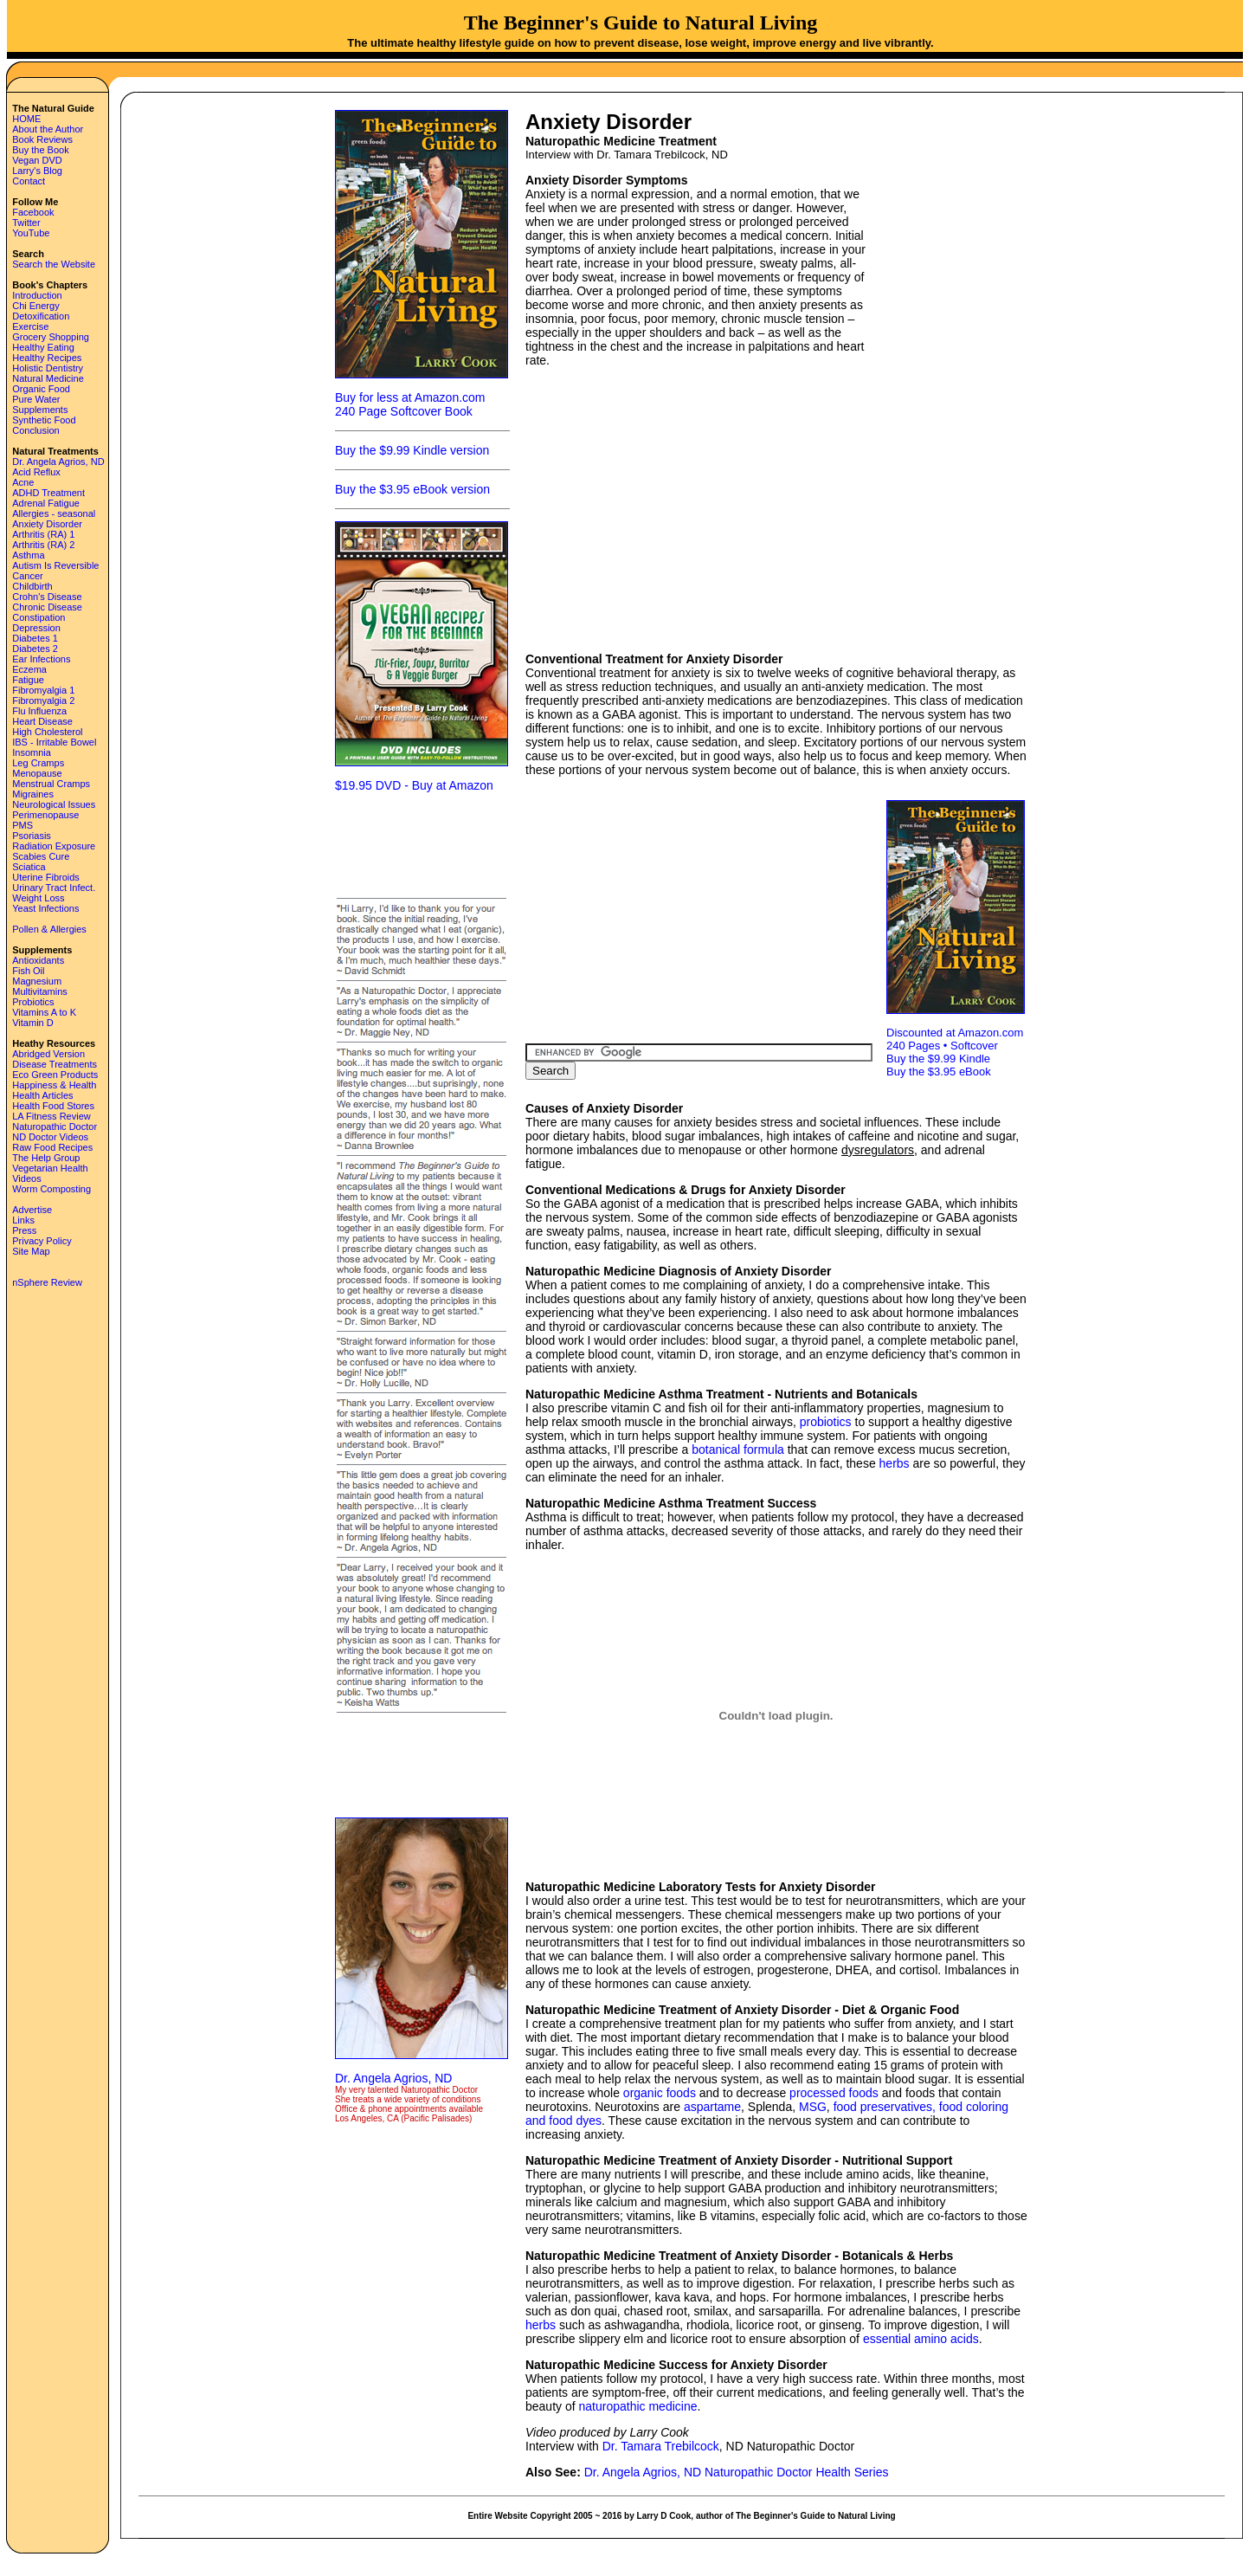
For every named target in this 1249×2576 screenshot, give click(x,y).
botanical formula (738, 1449)
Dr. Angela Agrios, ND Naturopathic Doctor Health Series (736, 2472)
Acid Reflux (36, 472)
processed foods (834, 2093)
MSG (813, 2107)
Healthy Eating (43, 347)
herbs (894, 1463)
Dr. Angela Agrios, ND (58, 461)
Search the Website (53, 264)
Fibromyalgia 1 (43, 690)
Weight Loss (38, 898)
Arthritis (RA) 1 (43, 534)
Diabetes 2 (35, 648)
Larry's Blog (37, 170)
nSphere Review (47, 1282)
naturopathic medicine (638, 2406)
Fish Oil (28, 970)
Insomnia (31, 752)
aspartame (712, 2107)
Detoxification (40, 316)
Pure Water (36, 399)
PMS (22, 825)
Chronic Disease (47, 607)
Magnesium (36, 981)
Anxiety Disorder (47, 524)
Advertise (32, 1209)
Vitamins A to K (44, 1012)
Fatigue (28, 680)
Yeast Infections (45, 908)
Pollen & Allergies (49, 929)
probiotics (826, 1422)
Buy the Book (40, 150)
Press (24, 1230)
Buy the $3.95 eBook (938, 1071)
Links (23, 1220)
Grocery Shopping (50, 337)
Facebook (33, 212)
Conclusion (35, 430)
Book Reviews (42, 139)
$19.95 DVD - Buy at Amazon (414, 785)
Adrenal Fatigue (46, 503)
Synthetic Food (43, 420)
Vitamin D (32, 1022)
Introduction (36, 295)
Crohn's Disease (46, 596)
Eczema (29, 669)
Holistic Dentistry (47, 368)
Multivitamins (40, 991)
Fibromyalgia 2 (43, 700)
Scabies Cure (40, 856)
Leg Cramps (38, 763)
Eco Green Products (55, 1074)
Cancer (27, 576)
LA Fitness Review (51, 1116)
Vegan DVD (36, 160)
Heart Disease (42, 721)
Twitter (26, 222)
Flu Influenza (39, 711)
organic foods (659, 2093)
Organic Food (41, 389)
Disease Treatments (54, 1064)
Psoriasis (31, 835)
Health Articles (42, 1095)
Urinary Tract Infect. (53, 887)
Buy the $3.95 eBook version (412, 489)
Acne (23, 482)
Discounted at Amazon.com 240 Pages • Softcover (954, 1039)
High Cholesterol (47, 731)
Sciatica (29, 867)
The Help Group (46, 1157)
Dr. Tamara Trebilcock (660, 2446)
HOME (26, 118)
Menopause (37, 773)
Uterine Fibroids (46, 877)
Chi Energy (35, 305)
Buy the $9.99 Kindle (938, 1058)
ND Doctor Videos (50, 1137)
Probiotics (33, 1002)
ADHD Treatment (48, 492)
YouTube (30, 233)
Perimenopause (45, 815)
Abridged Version (48, 1054)
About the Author (47, 129)
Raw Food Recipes (52, 1147)
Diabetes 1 (35, 638)
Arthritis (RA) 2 (43, 544)
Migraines (33, 794)
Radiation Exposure (53, 846)
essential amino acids (921, 2339)
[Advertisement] (421, 843)
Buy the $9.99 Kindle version (412, 450)
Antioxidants (38, 960)
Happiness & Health (54, 1085)
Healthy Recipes (46, 357)
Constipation (38, 617)
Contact (28, 181)
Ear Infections (41, 659)
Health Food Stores (53, 1106)
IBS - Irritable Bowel (54, 742)
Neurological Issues (53, 804)
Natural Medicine (48, 378)
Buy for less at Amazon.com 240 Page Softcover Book (410, 404)
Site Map (30, 1251)
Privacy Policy (41, 1241)
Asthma (28, 555)
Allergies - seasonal (53, 513)
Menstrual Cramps (51, 783)
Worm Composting (51, 1189)
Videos (26, 1178)
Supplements (40, 409)
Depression (36, 628)
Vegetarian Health (49, 1168)
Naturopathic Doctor (54, 1126)
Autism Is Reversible (55, 565)
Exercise (30, 326)
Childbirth (32, 586)
